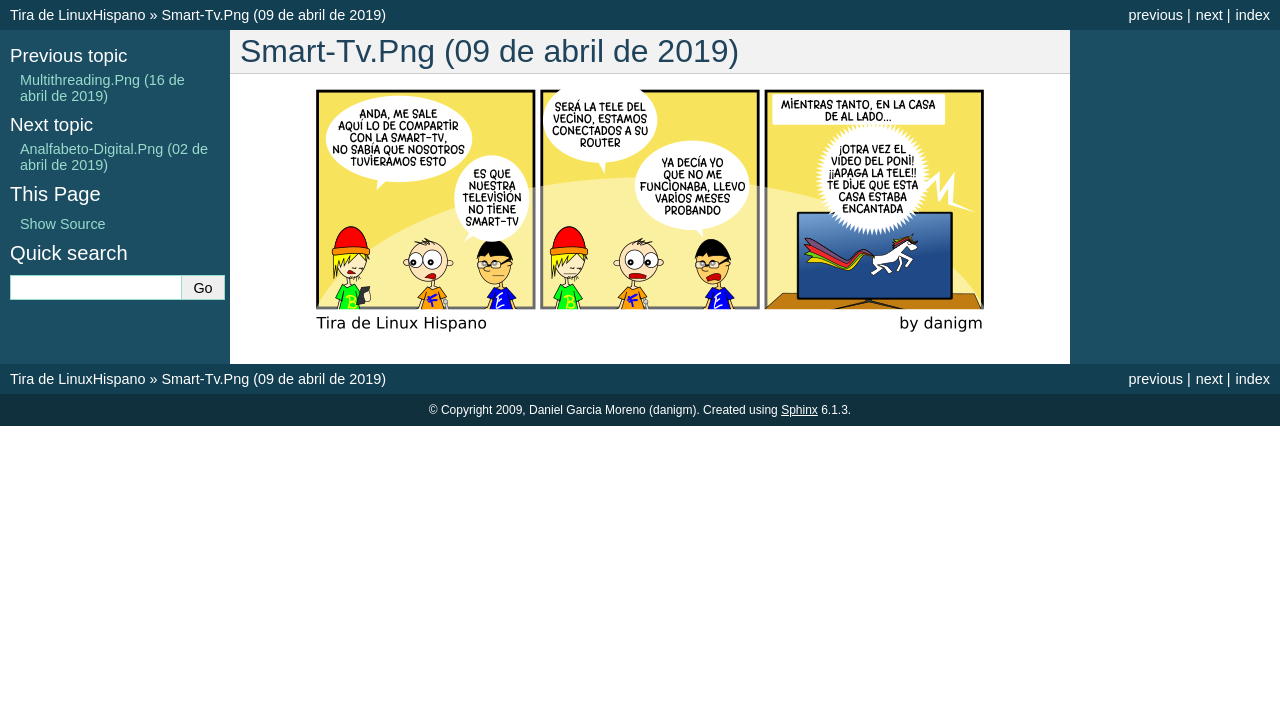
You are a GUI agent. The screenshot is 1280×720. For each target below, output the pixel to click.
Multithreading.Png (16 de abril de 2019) (102, 88)
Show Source (63, 224)
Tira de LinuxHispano (77, 15)
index (1253, 15)
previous (1155, 15)
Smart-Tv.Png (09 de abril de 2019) (273, 15)
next (1209, 15)
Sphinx (799, 410)
